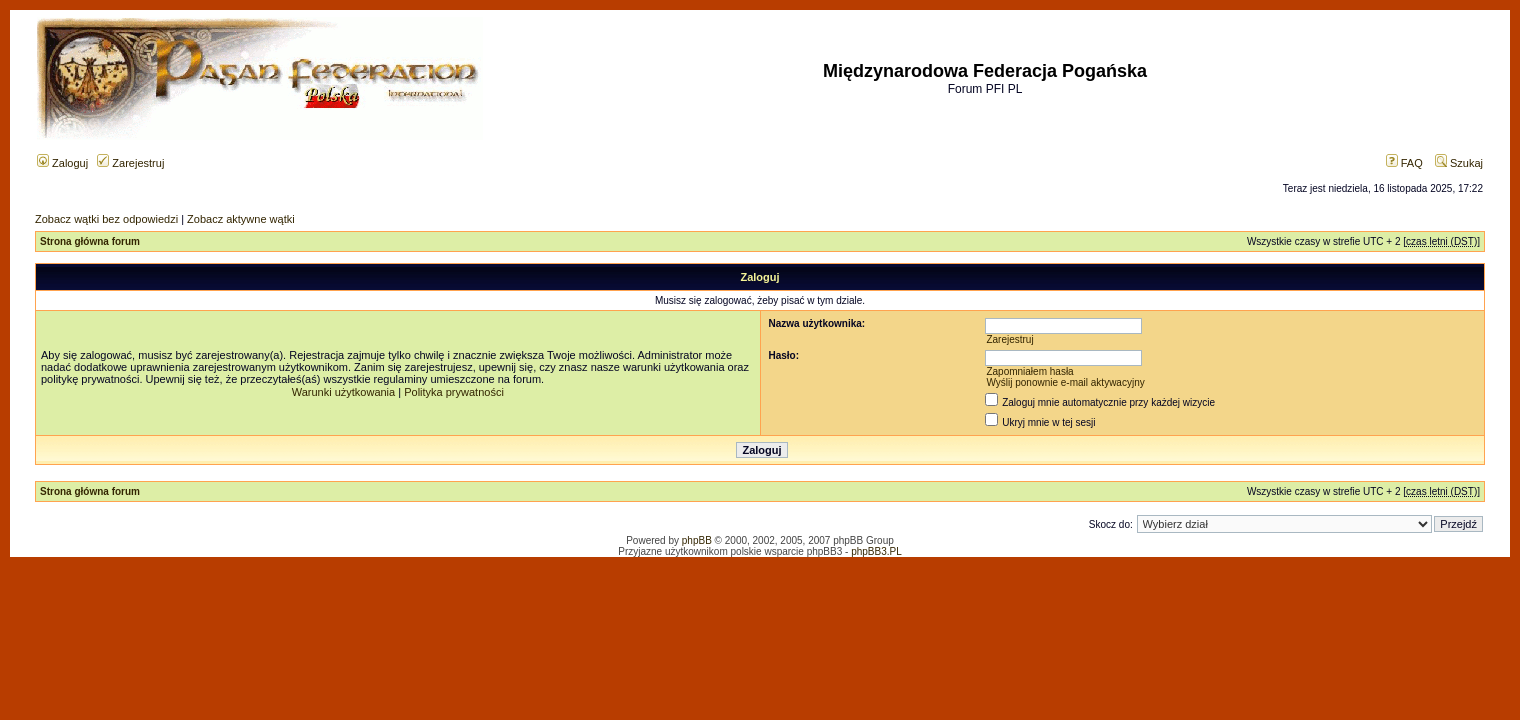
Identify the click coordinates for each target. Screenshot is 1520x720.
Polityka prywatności (454, 392)
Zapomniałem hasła (1029, 371)
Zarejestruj (130, 163)
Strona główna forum (90, 241)
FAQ (1404, 163)
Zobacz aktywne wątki (241, 219)
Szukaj (1459, 163)
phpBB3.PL (876, 551)
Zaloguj (62, 163)
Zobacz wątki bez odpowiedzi (106, 219)
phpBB (697, 540)
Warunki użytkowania (344, 392)
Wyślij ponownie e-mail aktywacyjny (1065, 382)
